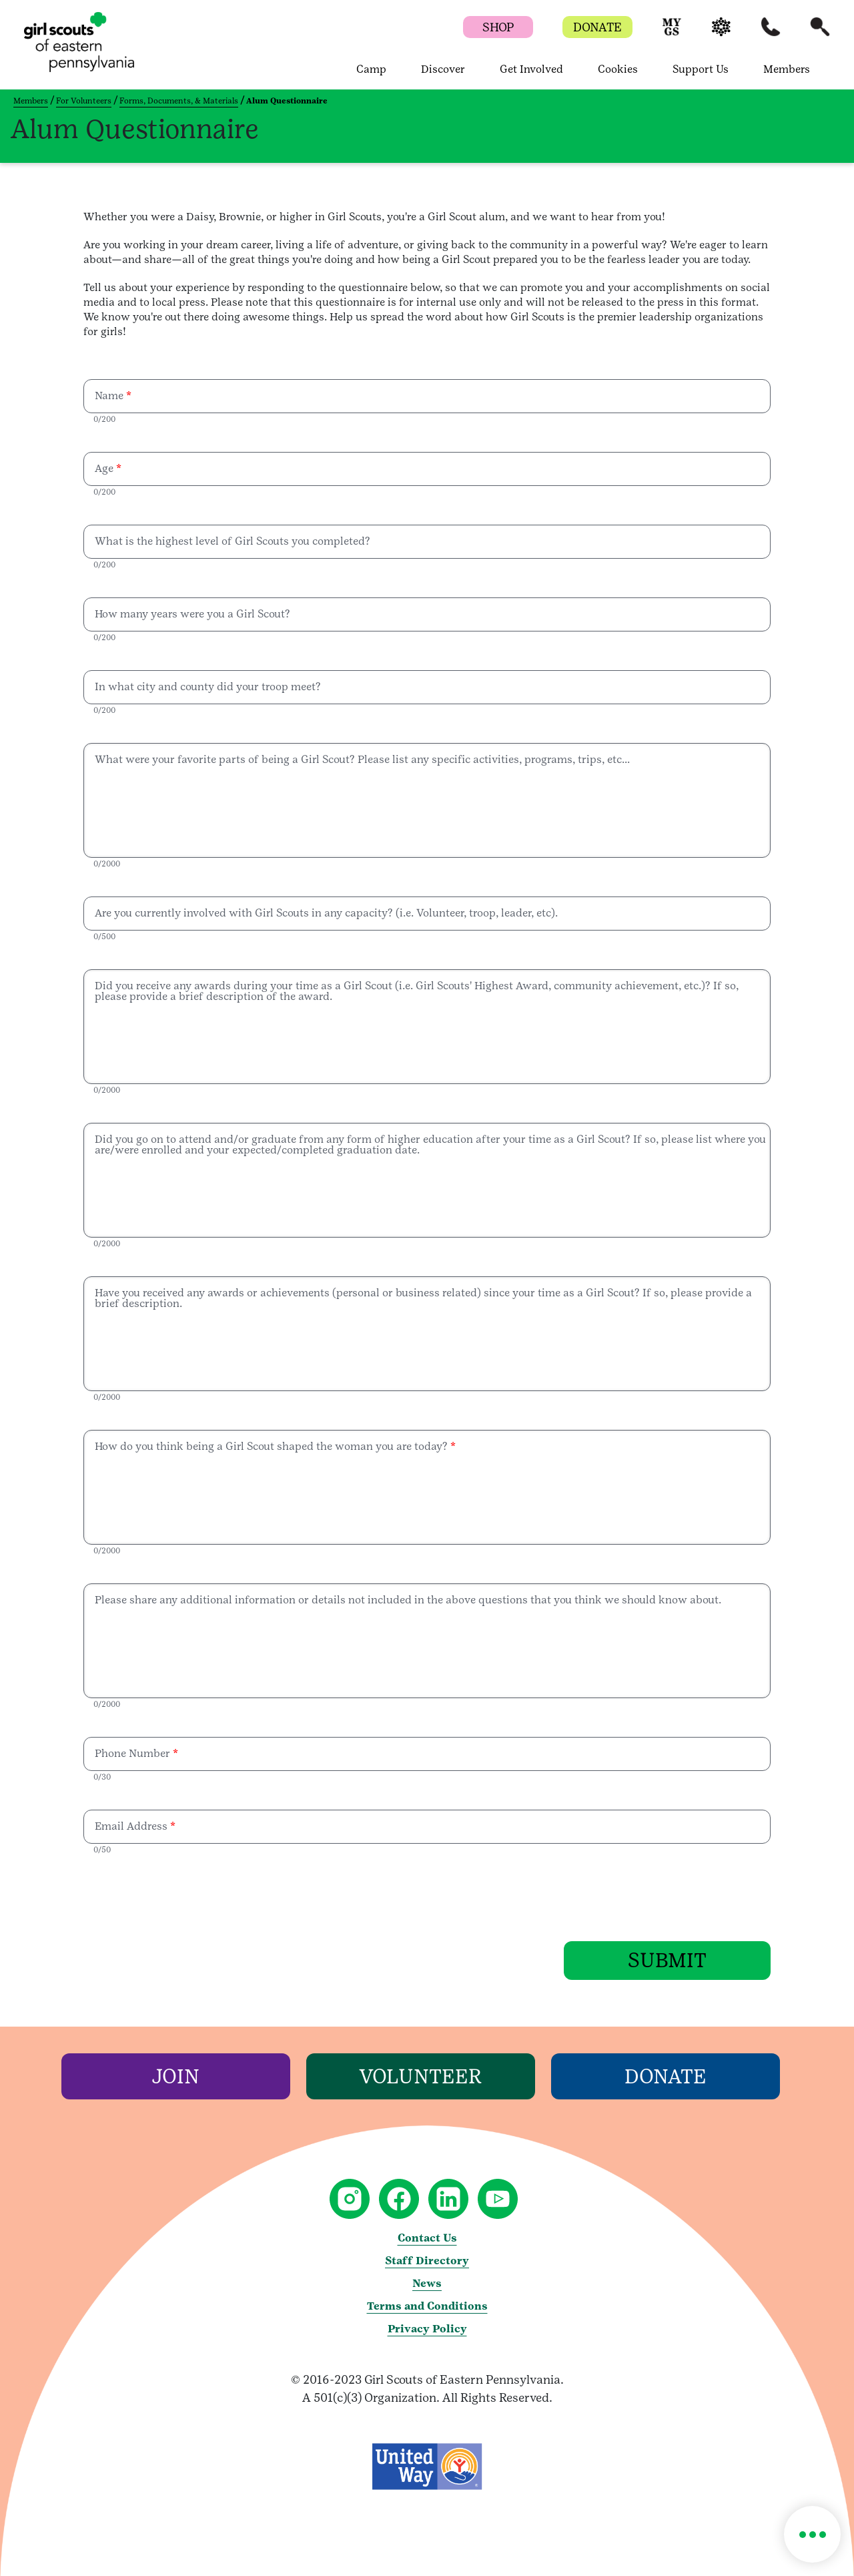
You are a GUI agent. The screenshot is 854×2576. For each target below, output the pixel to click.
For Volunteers (83, 100)
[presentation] (184, 1895)
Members (30, 100)
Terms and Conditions (427, 2305)
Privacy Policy (427, 2328)
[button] (672, 33)
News (427, 2282)
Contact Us (427, 2237)
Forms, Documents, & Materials (178, 100)
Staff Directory (427, 2260)
